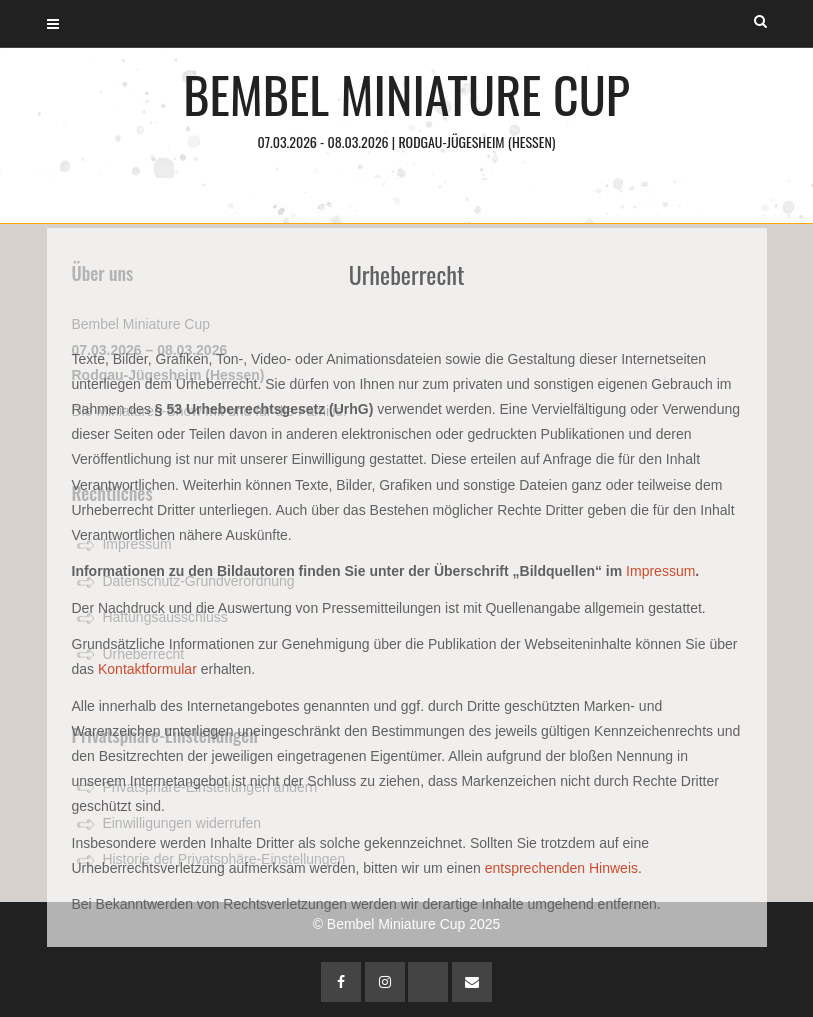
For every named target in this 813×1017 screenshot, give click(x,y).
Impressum (660, 571)
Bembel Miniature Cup (407, 104)
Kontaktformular (147, 669)
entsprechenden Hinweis (561, 868)
